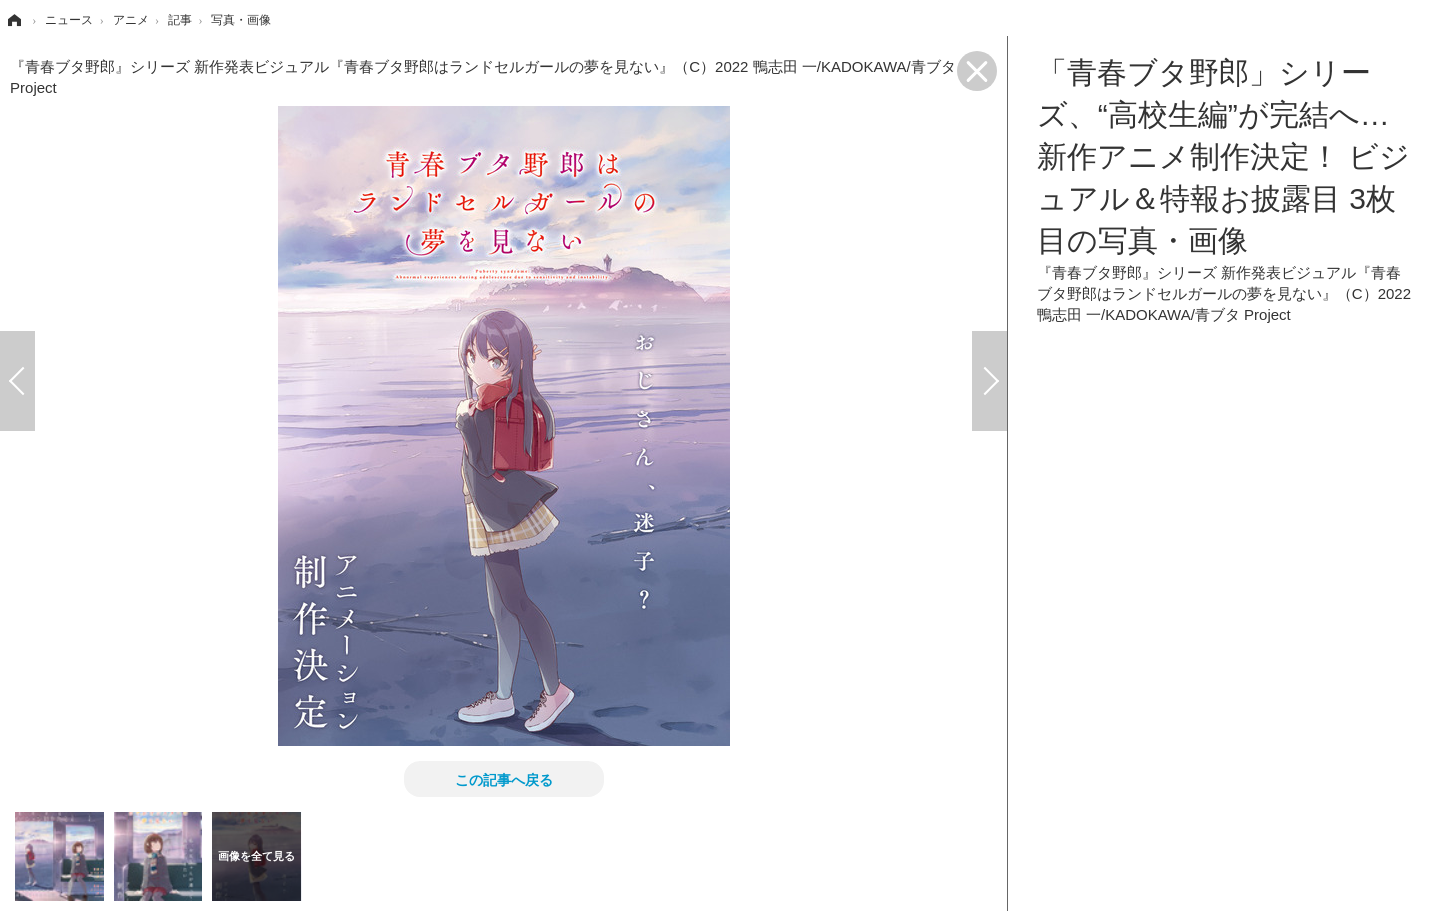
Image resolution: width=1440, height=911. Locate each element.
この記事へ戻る (504, 779)
